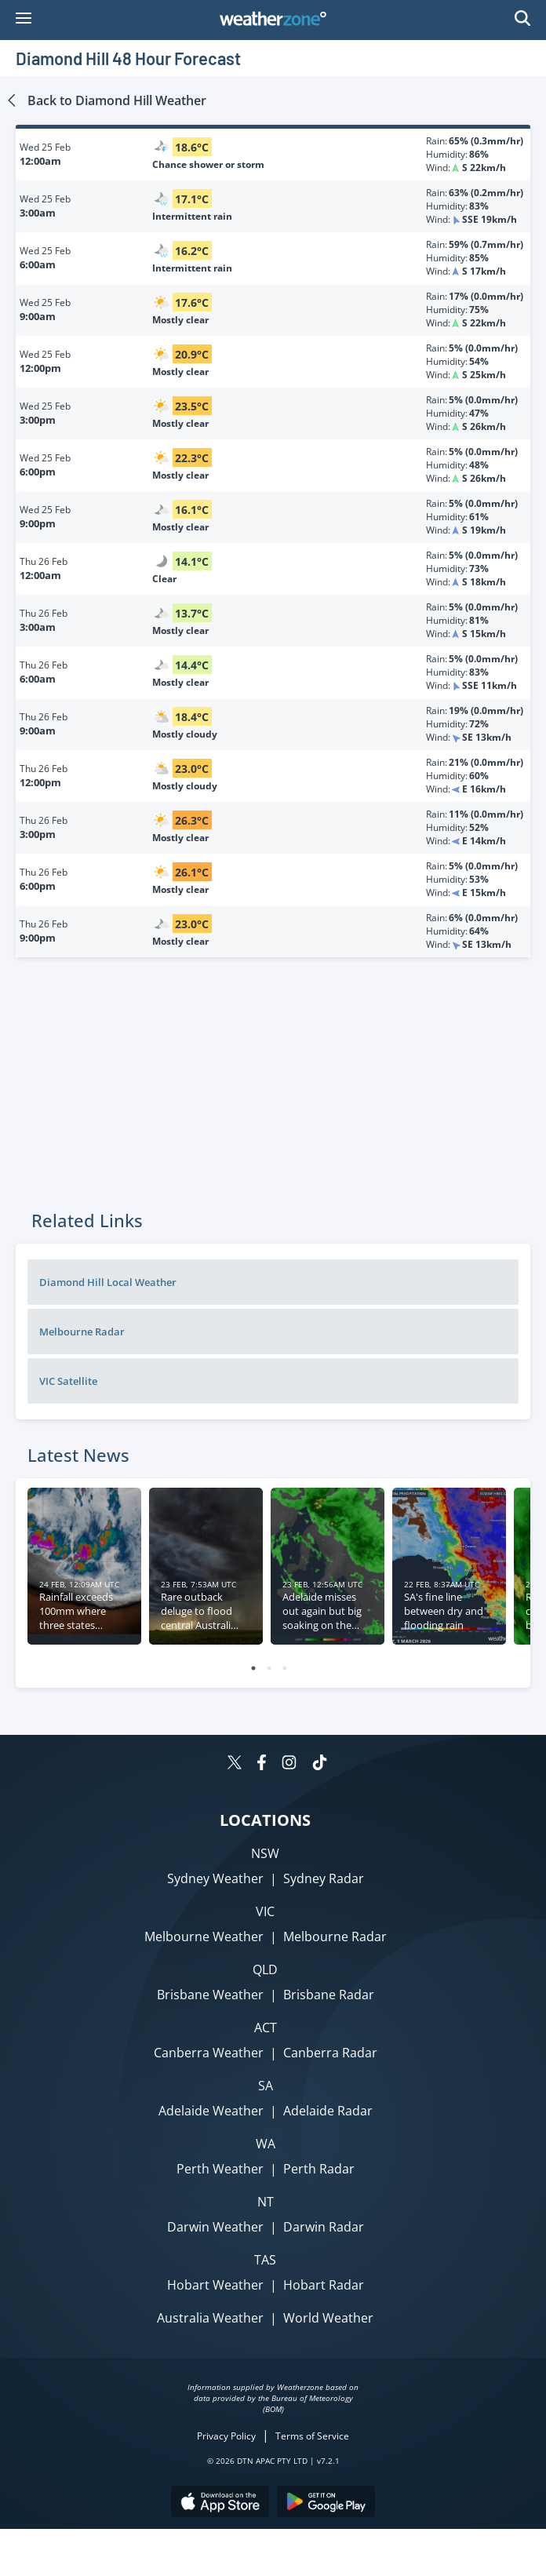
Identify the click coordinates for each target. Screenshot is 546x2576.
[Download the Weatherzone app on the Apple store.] (220, 2503)
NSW (265, 1853)
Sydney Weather (215, 1878)
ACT (265, 2027)
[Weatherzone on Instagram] (289, 1764)
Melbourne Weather (204, 1936)
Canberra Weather (209, 2052)
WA (265, 2143)
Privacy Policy (226, 2436)
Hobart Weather (215, 2285)
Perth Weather (220, 2168)
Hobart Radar (323, 2285)
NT (265, 2201)
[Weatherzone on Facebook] (261, 1764)
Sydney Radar (323, 1878)
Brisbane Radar (328, 1994)
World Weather (328, 2317)
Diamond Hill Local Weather (108, 1282)
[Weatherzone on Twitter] (235, 1764)
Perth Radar (319, 2168)
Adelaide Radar (328, 2110)
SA (265, 2085)
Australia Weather (210, 2317)
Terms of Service (312, 2436)
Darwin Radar (323, 2226)
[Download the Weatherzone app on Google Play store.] (326, 2503)
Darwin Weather (215, 2226)
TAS (265, 2259)
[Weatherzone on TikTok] (319, 1764)
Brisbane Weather (210, 1994)
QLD (265, 1969)
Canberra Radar (330, 2052)
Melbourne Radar (82, 1331)
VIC (265, 1911)
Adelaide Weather (211, 2110)
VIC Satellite (68, 1381)
